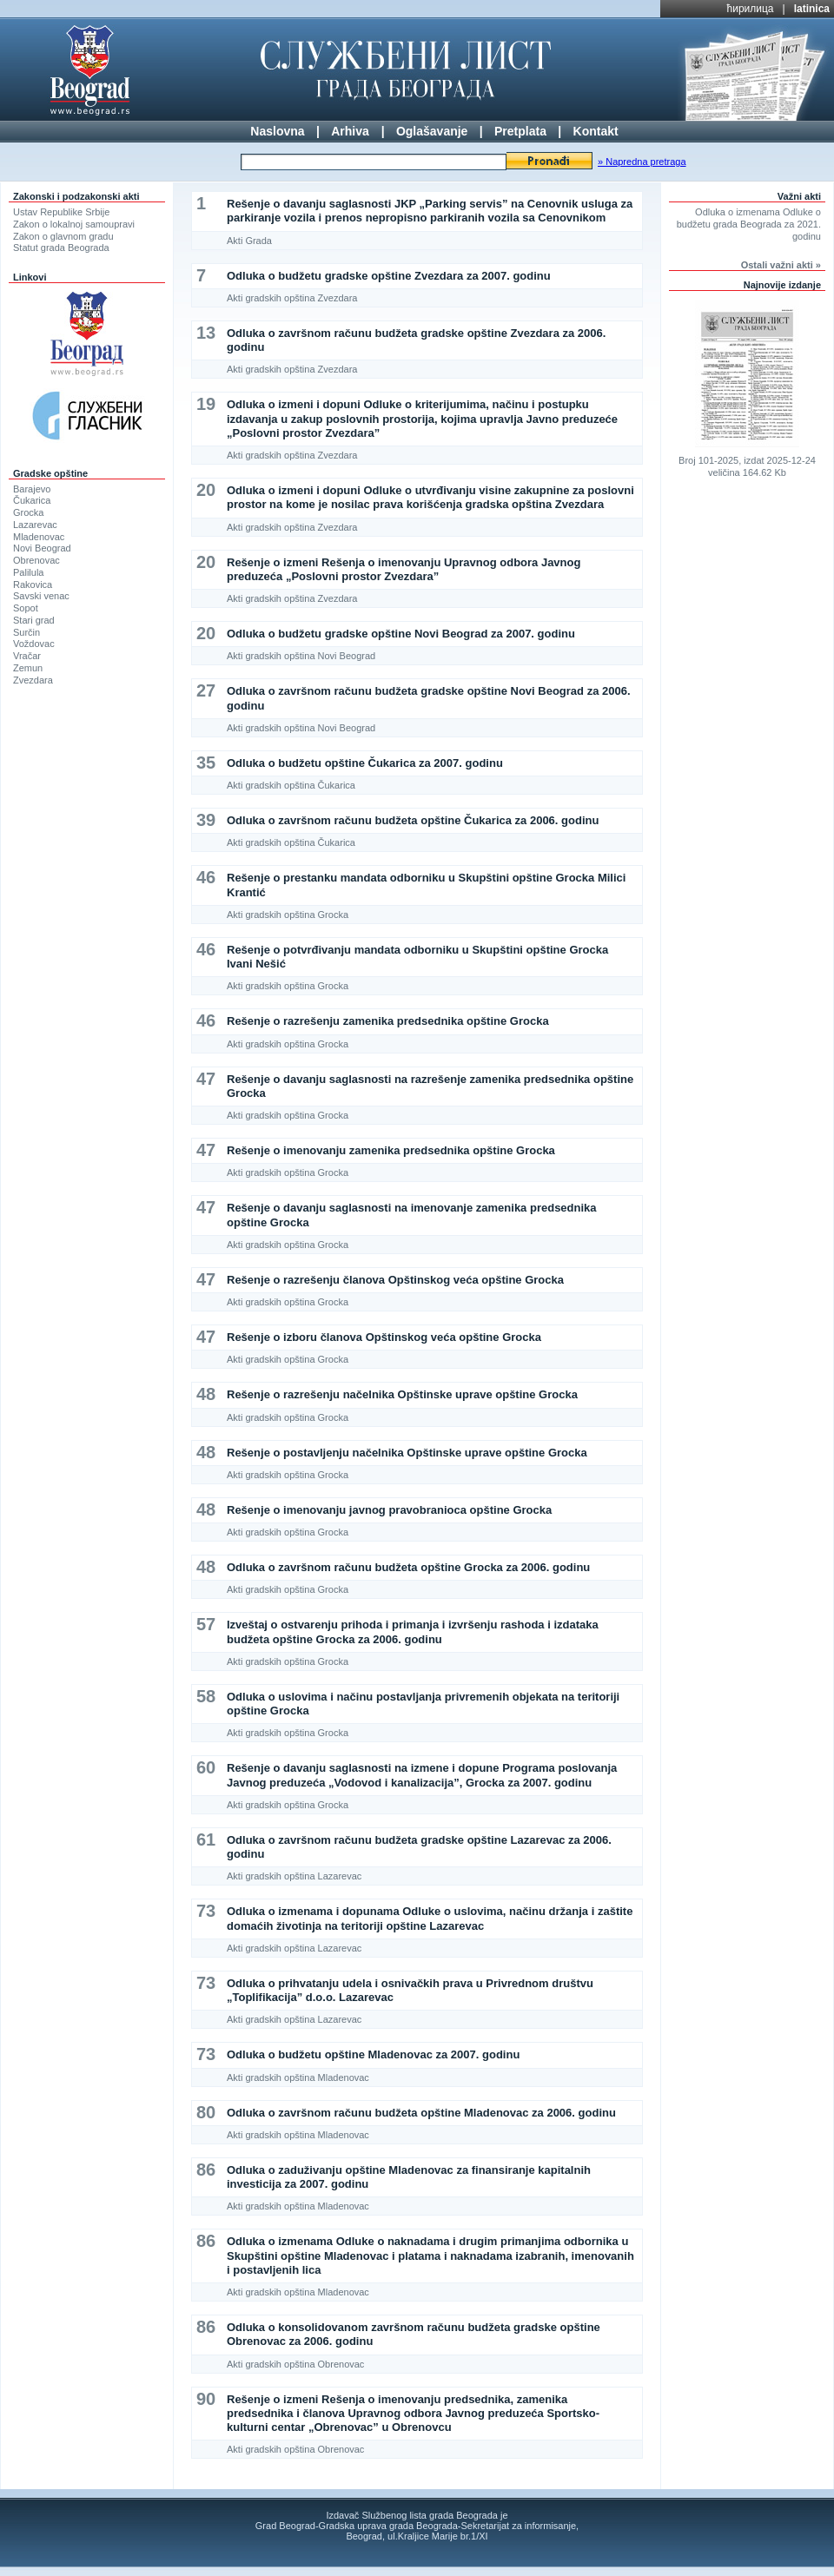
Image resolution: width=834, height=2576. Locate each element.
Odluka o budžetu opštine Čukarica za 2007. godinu (365, 762)
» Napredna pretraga (642, 161)
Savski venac (41, 596)
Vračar (27, 656)
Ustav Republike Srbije (61, 212)
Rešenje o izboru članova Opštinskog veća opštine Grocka (384, 1337)
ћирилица (750, 9)
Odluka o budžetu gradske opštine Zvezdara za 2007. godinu (389, 275)
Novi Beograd (42, 548)
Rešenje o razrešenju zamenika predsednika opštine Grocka (388, 1020)
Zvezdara (33, 680)
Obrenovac (36, 560)
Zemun (28, 668)
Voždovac (34, 643)
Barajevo (31, 489)
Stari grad (34, 620)
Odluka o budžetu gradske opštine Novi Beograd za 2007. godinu (401, 633)
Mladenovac (38, 537)
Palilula (28, 572)
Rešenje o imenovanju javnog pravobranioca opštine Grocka (389, 1509)
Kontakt (596, 131)
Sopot (25, 608)
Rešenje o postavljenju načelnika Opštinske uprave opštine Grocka (407, 1452)
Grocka (28, 512)
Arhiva (350, 131)
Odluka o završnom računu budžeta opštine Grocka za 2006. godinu (408, 1567)
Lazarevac (35, 524)
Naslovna (277, 131)
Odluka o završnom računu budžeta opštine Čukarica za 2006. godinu (413, 820)
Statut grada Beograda (61, 247)
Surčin (26, 632)
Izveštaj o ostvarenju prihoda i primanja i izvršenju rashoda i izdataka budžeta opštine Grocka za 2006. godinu (413, 1631)
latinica (812, 9)
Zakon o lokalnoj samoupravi (74, 224)
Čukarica (31, 500)
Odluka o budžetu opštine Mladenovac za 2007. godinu (373, 2054)
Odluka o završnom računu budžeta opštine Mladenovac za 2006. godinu (421, 2112)
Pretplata (520, 131)
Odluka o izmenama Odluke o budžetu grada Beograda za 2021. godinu (749, 224)
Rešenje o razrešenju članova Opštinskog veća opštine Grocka (395, 1279)
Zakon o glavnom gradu (63, 236)
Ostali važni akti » (781, 265)
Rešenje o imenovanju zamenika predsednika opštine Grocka (391, 1150)
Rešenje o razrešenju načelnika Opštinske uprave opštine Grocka (402, 1394)
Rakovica (32, 584)
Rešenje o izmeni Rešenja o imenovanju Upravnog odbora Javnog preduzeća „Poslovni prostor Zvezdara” (403, 569)
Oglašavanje (432, 131)
